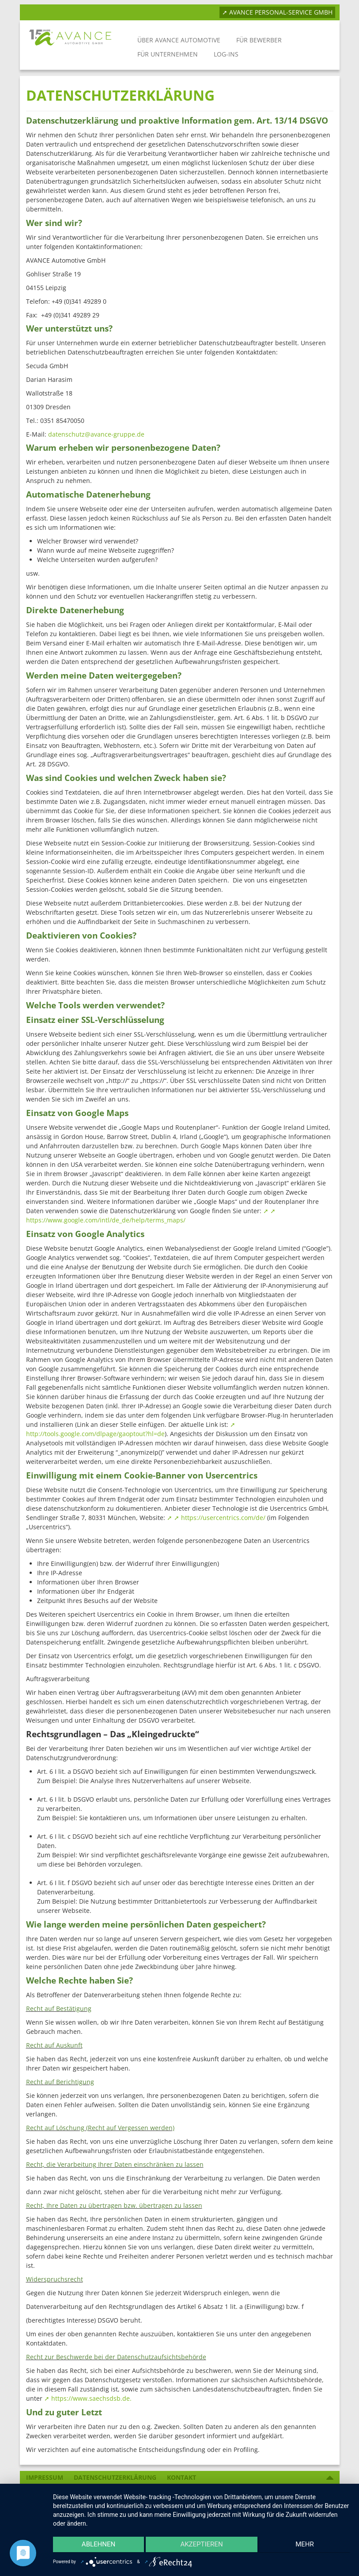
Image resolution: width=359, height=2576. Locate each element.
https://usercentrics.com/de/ (223, 1517)
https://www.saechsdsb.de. (91, 2398)
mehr (306, 2546)
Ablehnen (97, 2546)
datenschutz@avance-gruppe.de (96, 434)
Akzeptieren (201, 2546)
